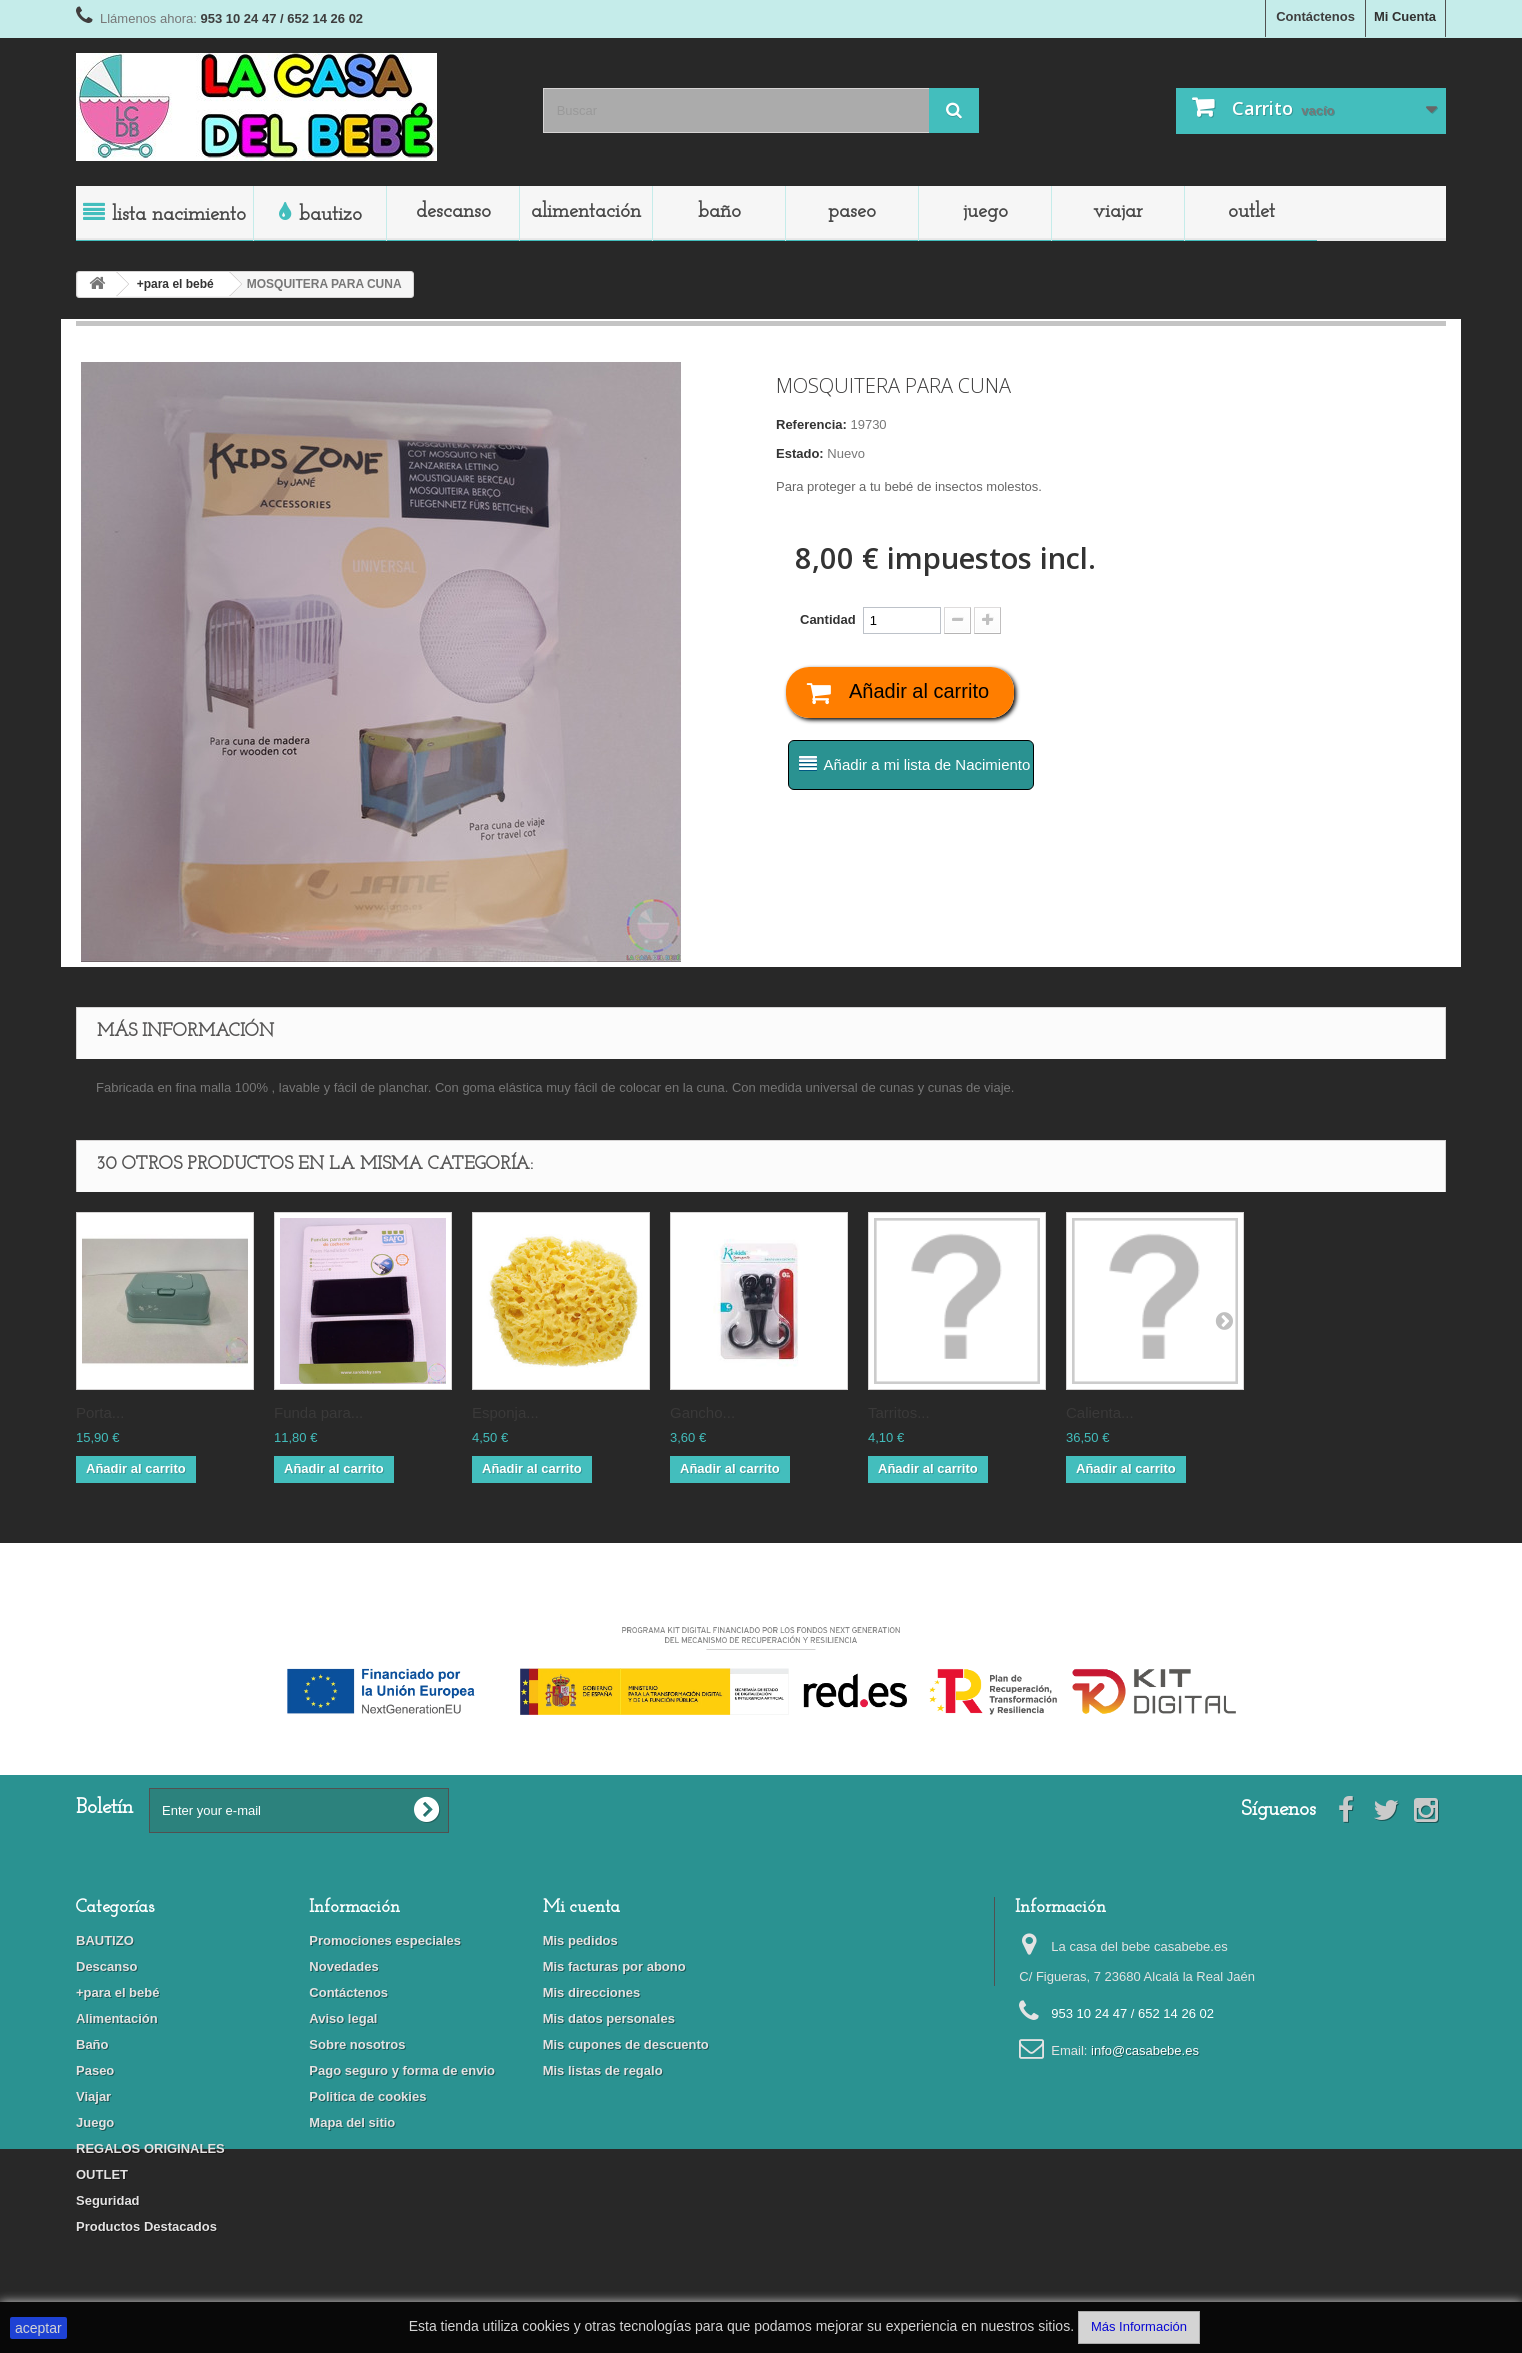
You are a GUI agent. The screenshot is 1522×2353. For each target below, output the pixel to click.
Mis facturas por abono (614, 1966)
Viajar (1118, 212)
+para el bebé (117, 1992)
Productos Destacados (146, 2226)
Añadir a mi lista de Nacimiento (927, 764)
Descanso (453, 212)
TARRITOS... (899, 1412)
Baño (719, 212)
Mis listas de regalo (603, 2070)
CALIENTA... (1100, 1412)
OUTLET (1251, 212)
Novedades (343, 1966)
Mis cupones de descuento (626, 2044)
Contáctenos (1315, 16)
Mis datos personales (609, 2018)
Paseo (852, 212)
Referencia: (811, 424)
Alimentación (586, 212)
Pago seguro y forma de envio (402, 2070)
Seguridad (108, 2200)
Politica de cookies (367, 2096)
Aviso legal (343, 2018)
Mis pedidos (580, 1940)
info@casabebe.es (1145, 2050)
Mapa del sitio (352, 2122)
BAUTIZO (330, 215)
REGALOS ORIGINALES (150, 2148)
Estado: (800, 453)
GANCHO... (702, 1412)
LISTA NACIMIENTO (179, 215)
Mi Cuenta (1405, 16)
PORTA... (100, 1412)
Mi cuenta (581, 1907)
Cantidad (828, 619)
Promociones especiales (385, 1940)
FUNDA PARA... (318, 1412)
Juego (985, 212)
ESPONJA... (505, 1412)
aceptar (38, 2328)
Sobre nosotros (357, 2044)
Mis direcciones (592, 1992)
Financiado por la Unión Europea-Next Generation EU (761, 1611)
